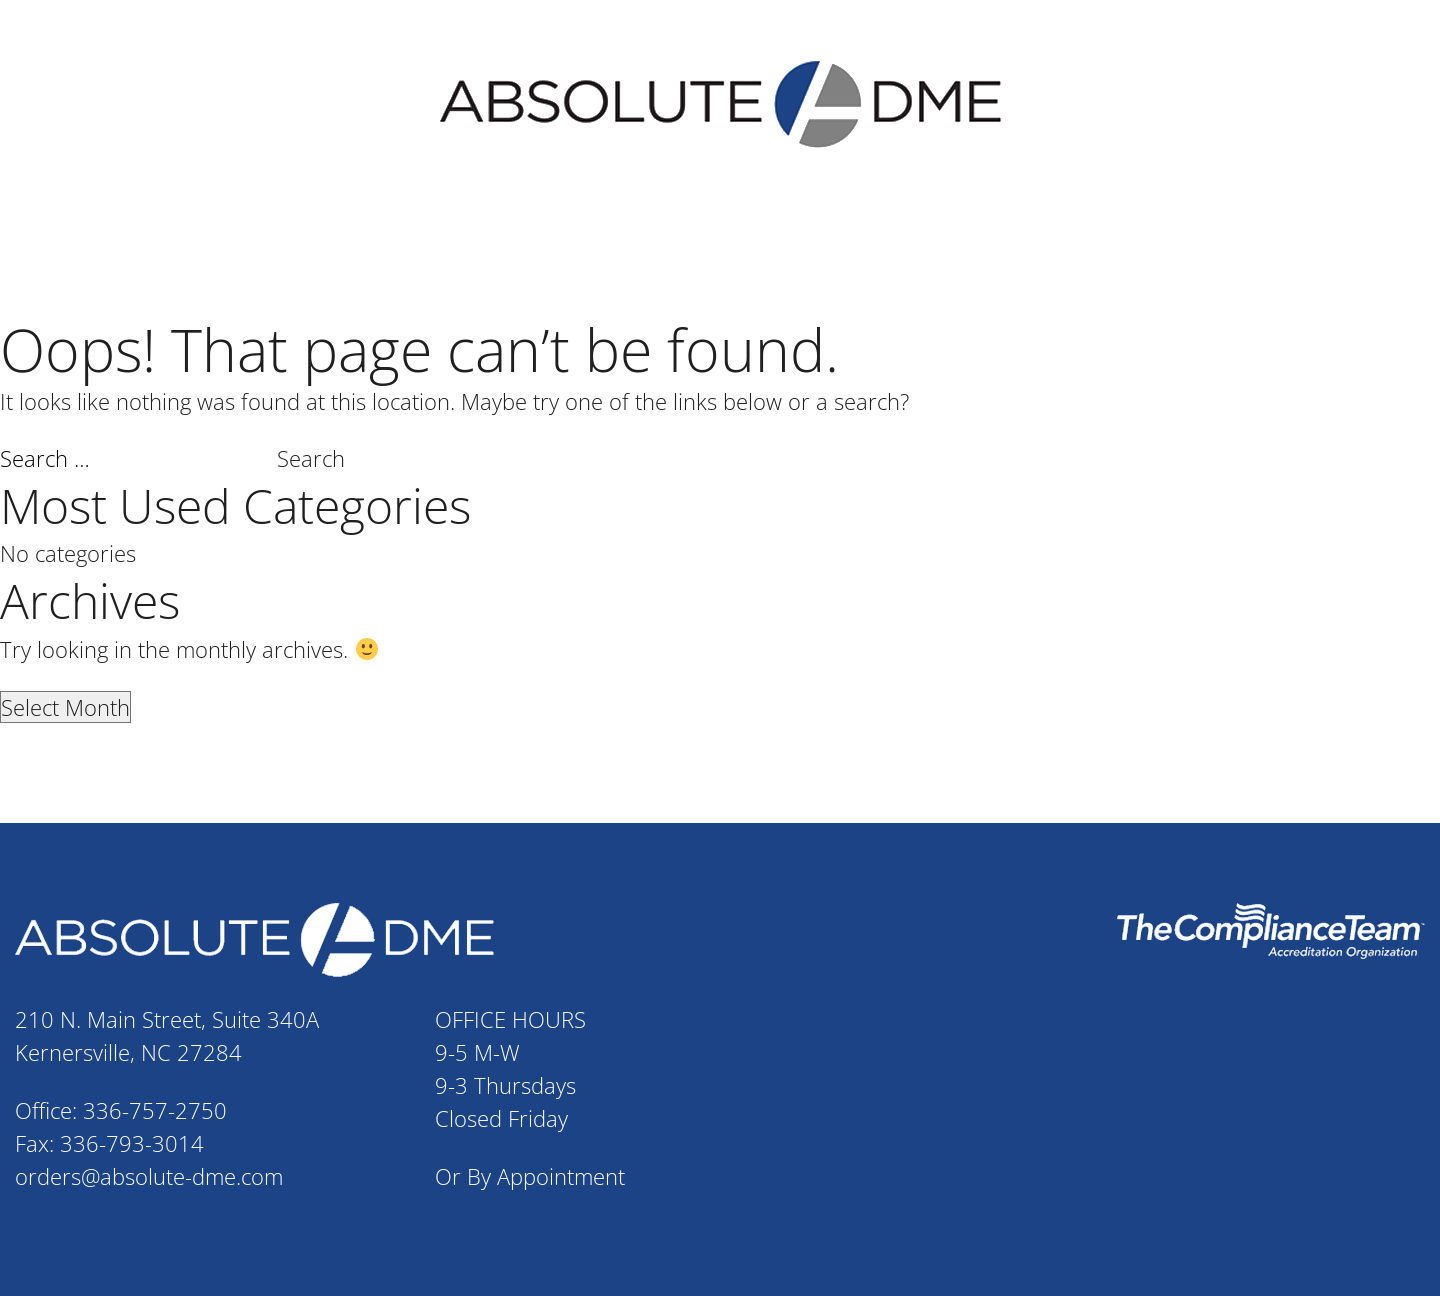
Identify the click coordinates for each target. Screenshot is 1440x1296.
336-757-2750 (155, 1108)
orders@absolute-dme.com (149, 1174)
